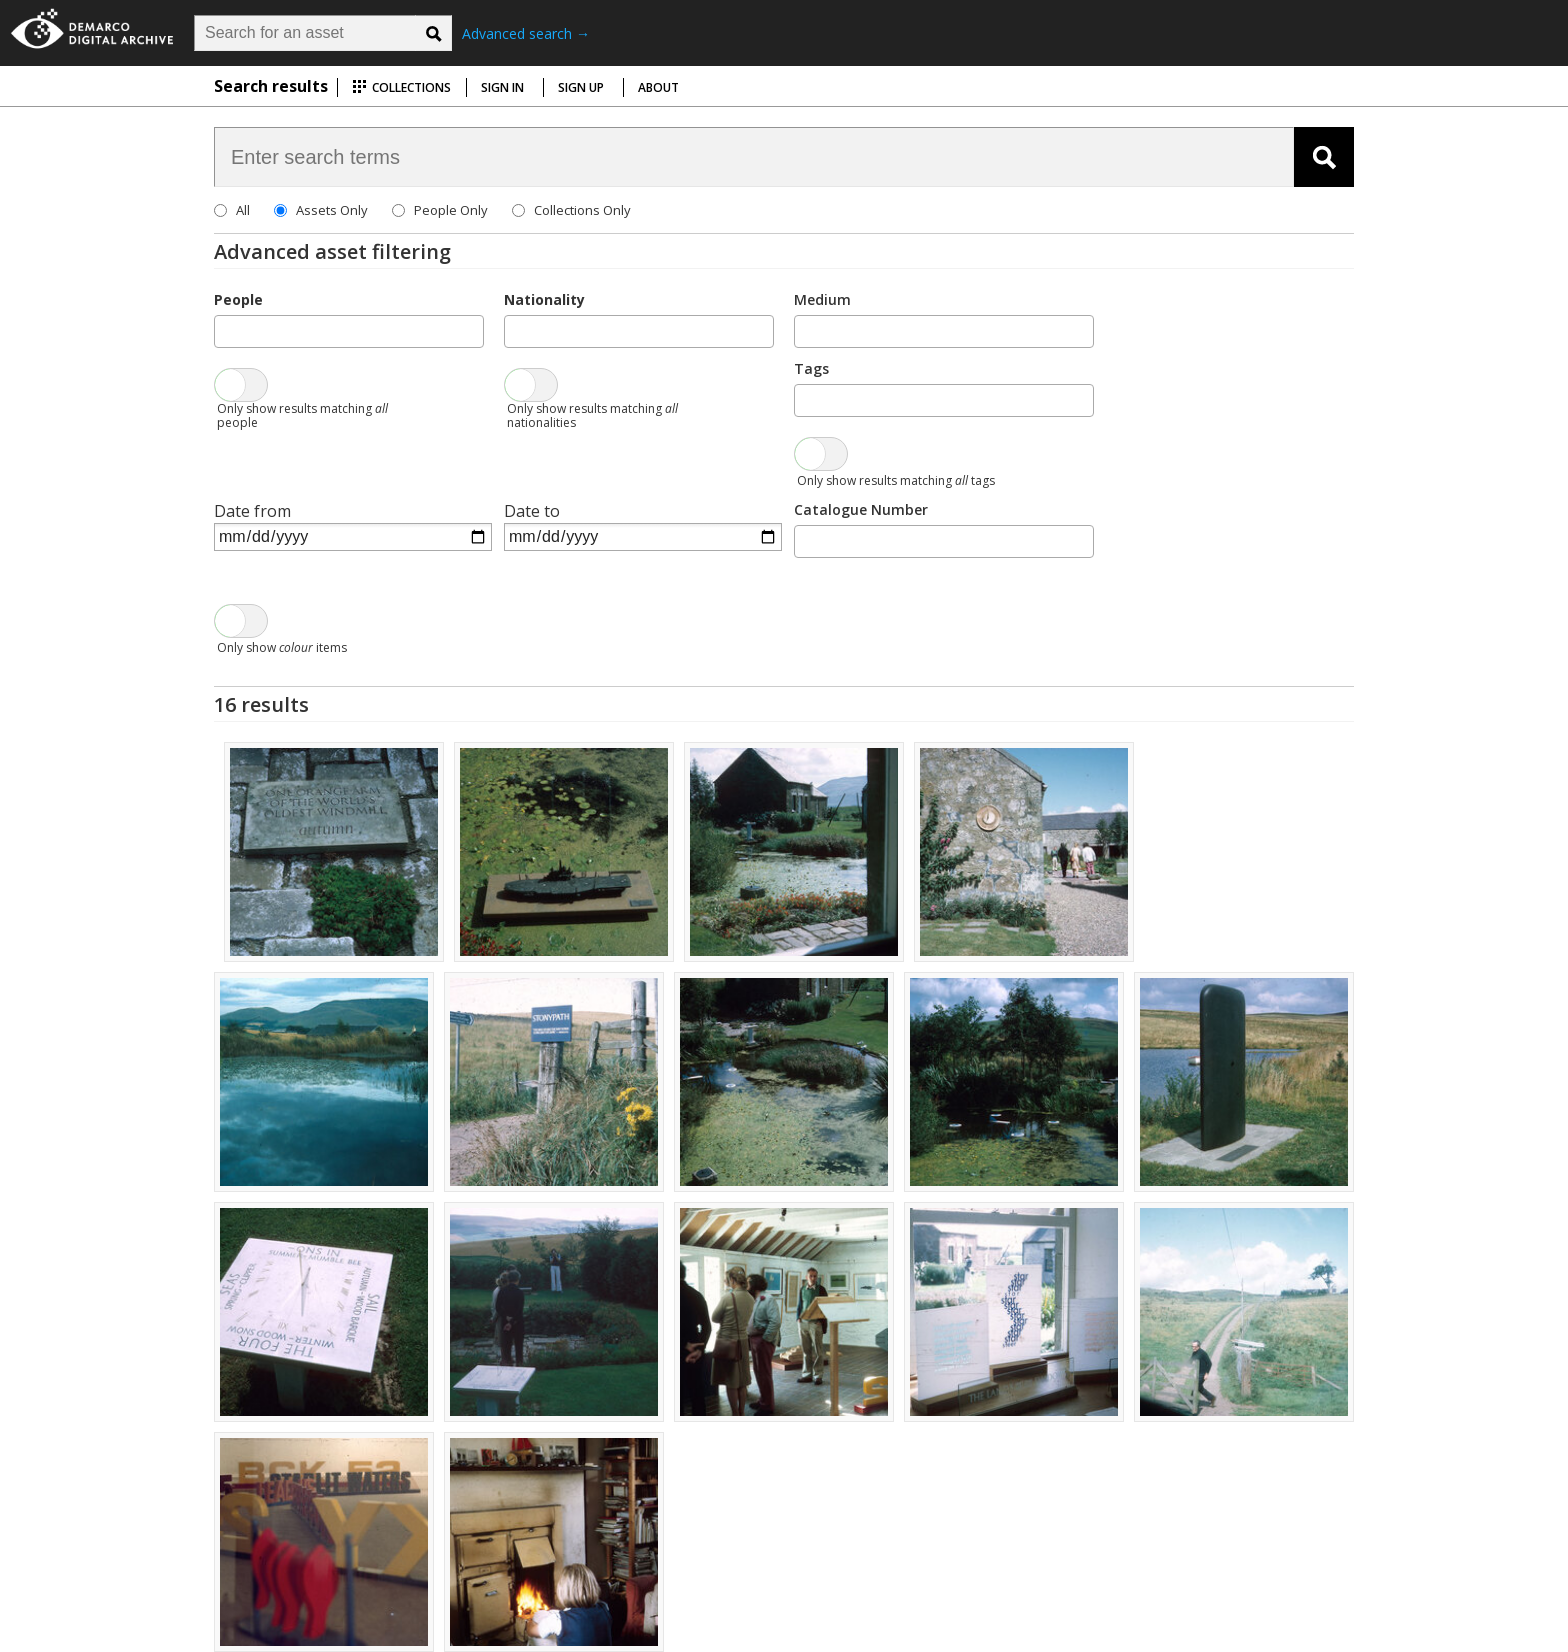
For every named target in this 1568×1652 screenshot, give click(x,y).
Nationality (544, 299)
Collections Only (582, 210)
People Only (451, 210)
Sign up (581, 87)
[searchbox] (226, 330)
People (238, 299)
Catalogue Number (861, 509)
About (658, 87)
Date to (532, 511)
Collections (401, 87)
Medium (822, 299)
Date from (252, 511)
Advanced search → (526, 33)
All (243, 210)
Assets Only (332, 210)
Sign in (502, 87)
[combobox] (349, 331)
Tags (811, 368)
